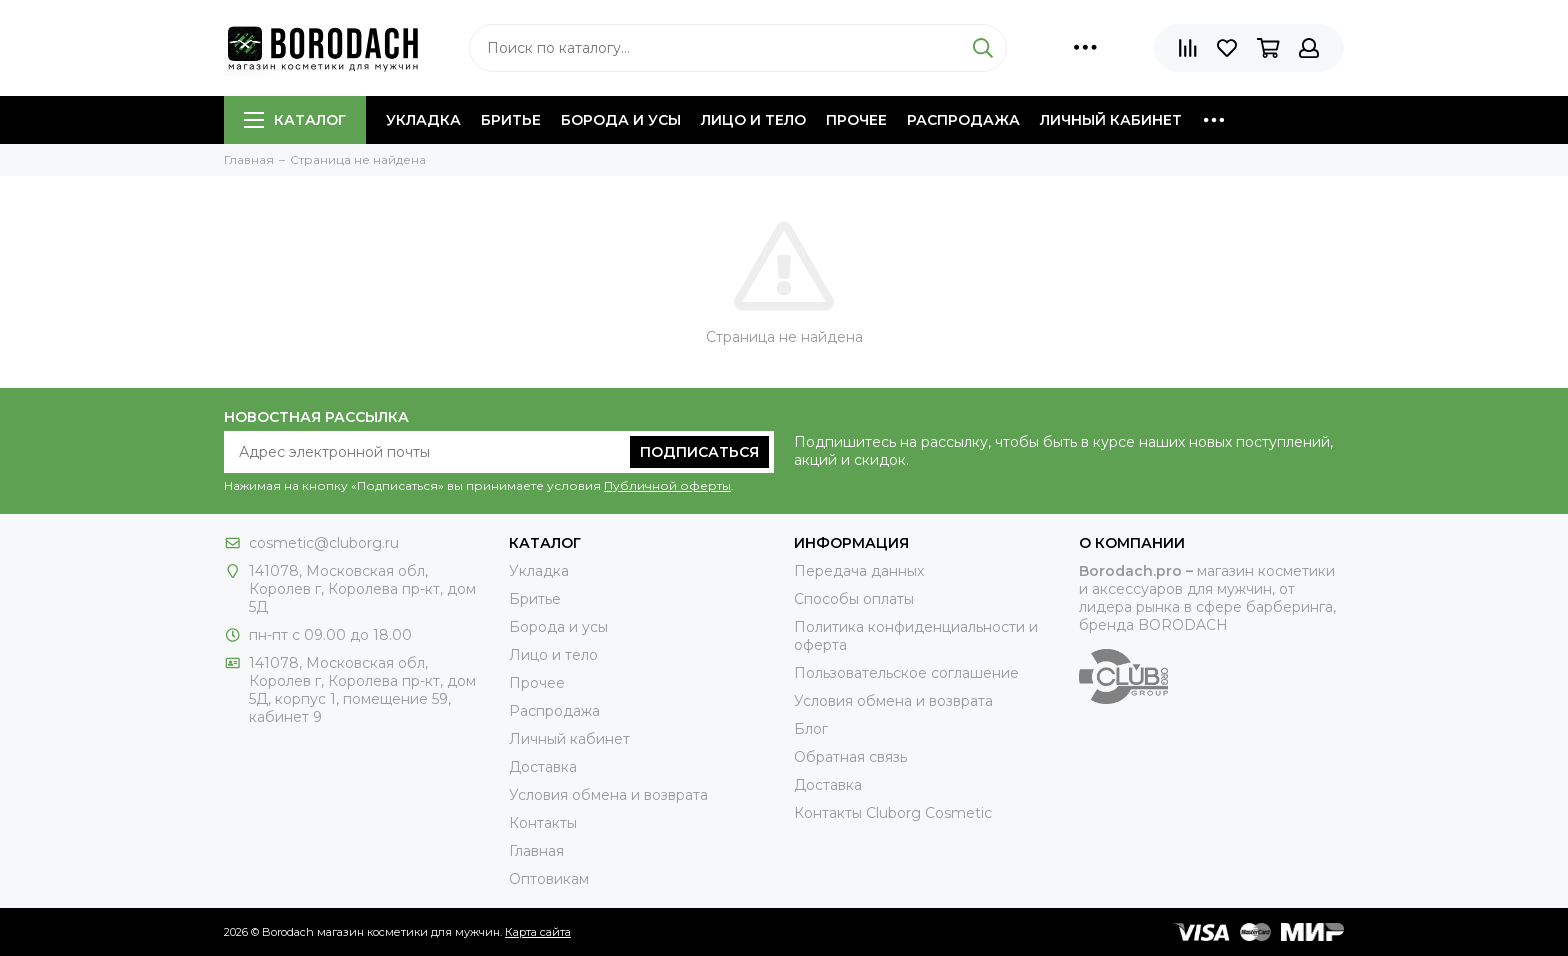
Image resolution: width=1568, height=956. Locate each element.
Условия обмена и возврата (608, 795)
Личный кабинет (1111, 120)
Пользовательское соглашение (906, 673)
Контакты (543, 823)
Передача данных (859, 571)
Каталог (295, 120)
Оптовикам (549, 879)
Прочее (856, 120)
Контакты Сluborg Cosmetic (893, 813)
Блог (811, 729)
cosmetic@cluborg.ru (324, 543)
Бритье (511, 120)
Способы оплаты (854, 599)
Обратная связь (850, 757)
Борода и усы (621, 120)
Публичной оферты (667, 485)
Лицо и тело (753, 120)
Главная (536, 851)
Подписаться (699, 452)
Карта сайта (538, 932)
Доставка (543, 767)
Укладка (423, 120)
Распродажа (963, 120)
